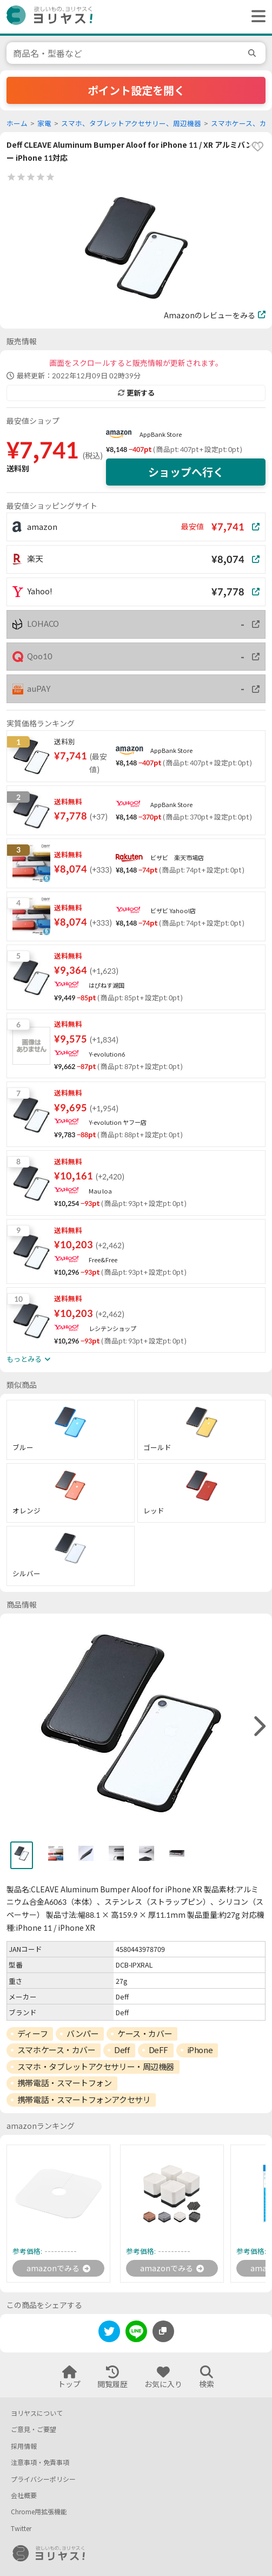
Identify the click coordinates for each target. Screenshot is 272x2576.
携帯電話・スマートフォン (64, 2083)
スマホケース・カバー (56, 2050)
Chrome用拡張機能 (39, 2512)
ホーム (17, 124)
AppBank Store (161, 434)
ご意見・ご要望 (33, 2430)
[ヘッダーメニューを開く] (256, 16)
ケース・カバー (144, 2033)
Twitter (21, 2529)
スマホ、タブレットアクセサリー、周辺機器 (131, 124)
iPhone (200, 2050)
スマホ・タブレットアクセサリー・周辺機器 (95, 2067)
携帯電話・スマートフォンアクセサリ (83, 2100)
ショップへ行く (186, 472)
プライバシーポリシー (43, 2479)
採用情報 (24, 2446)
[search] (253, 53)
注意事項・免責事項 (40, 2463)
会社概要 (24, 2496)
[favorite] (257, 147)
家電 (44, 124)
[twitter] (109, 2333)
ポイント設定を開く (136, 90)
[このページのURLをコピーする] (163, 2331)
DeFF (158, 2050)
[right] (258, 1727)
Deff (121, 2050)
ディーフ (32, 2033)
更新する (136, 393)
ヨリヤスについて (37, 2413)
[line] (136, 2333)
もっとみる (28, 1359)
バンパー (82, 2033)
